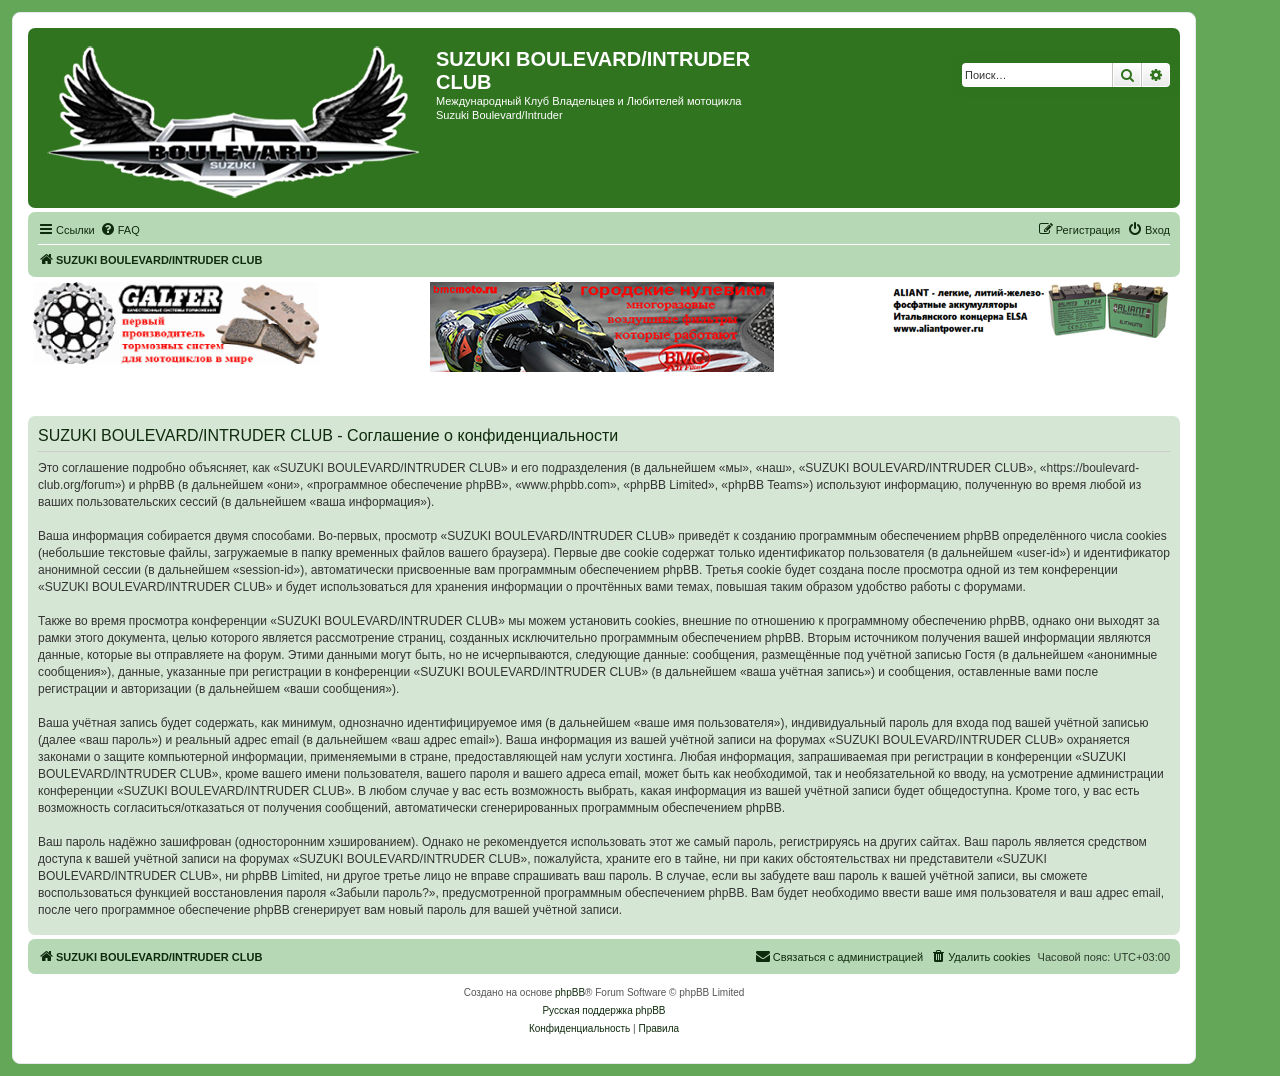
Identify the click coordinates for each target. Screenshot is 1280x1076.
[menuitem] (120, 230)
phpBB (570, 992)
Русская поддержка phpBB (603, 1010)
